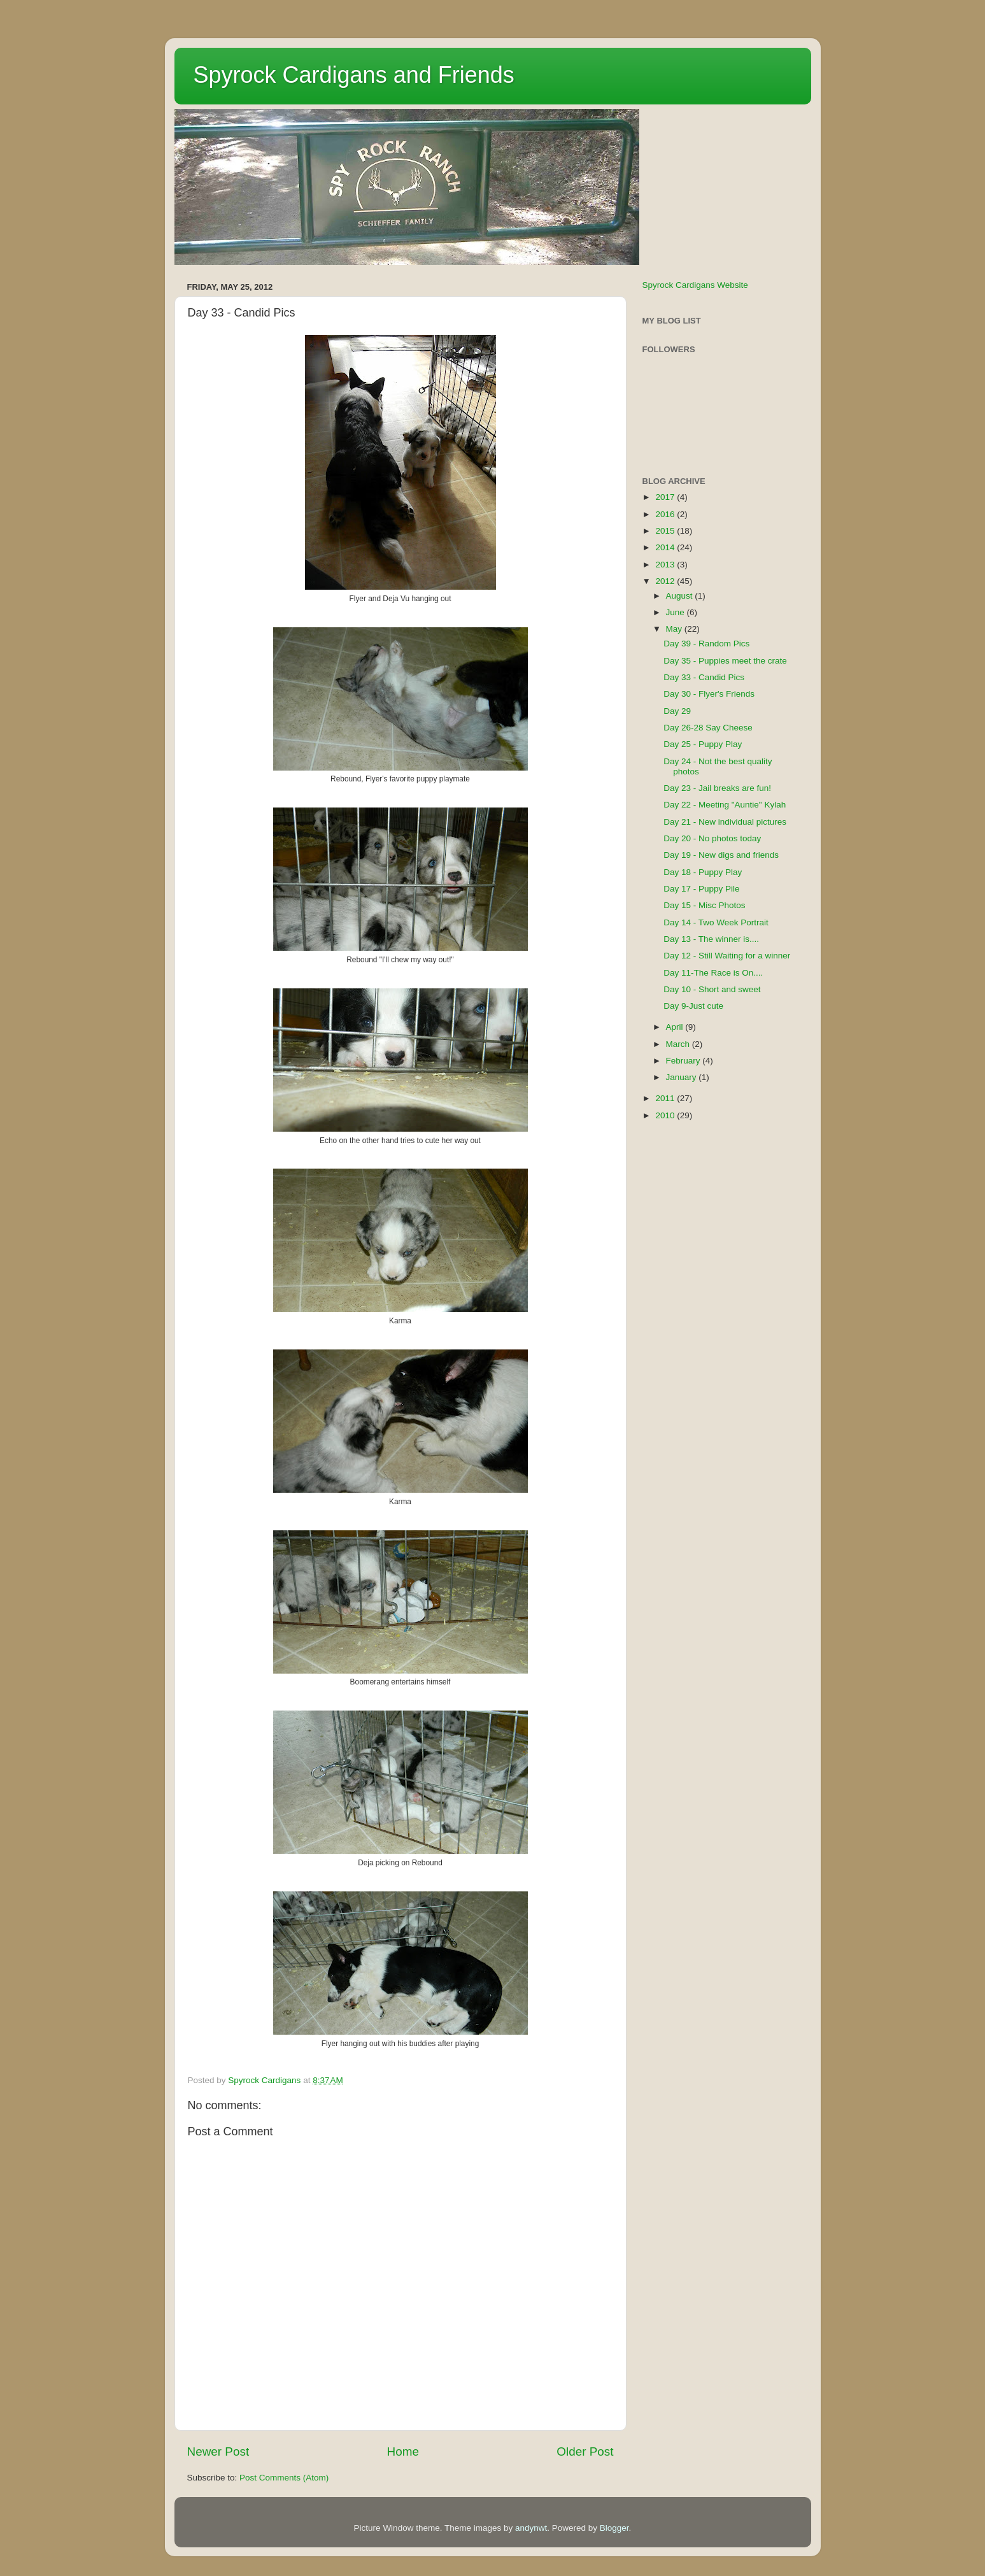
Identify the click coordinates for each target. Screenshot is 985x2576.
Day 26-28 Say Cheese (708, 727)
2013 (666, 564)
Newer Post (218, 2451)
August (680, 596)
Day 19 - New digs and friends (721, 855)
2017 (666, 497)
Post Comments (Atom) (284, 2477)
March (679, 1044)
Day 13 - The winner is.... (711, 939)
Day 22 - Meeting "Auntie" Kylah (724, 804)
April (676, 1027)
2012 (666, 581)
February (684, 1060)
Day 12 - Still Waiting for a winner (726, 955)
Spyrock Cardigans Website (695, 285)
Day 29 (677, 711)
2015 (666, 531)
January (682, 1077)
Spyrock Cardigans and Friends (354, 75)
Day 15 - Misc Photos (704, 905)
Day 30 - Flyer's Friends (709, 694)
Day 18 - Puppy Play (702, 872)
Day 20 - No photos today (712, 838)
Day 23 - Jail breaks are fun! (717, 788)
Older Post (584, 2451)
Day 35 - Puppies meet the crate (725, 660)
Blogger (614, 2528)
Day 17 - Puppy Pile (701, 888)
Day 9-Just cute (693, 1006)
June (676, 612)
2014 (666, 547)
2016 (666, 514)
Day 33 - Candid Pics (703, 677)
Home (403, 2451)
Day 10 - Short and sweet (711, 989)
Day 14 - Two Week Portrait (716, 922)
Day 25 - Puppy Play (702, 744)
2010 (666, 1115)
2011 (666, 1098)
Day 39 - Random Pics (706, 643)
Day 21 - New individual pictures (724, 822)
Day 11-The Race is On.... (713, 973)
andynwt (531, 2528)
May (675, 629)
